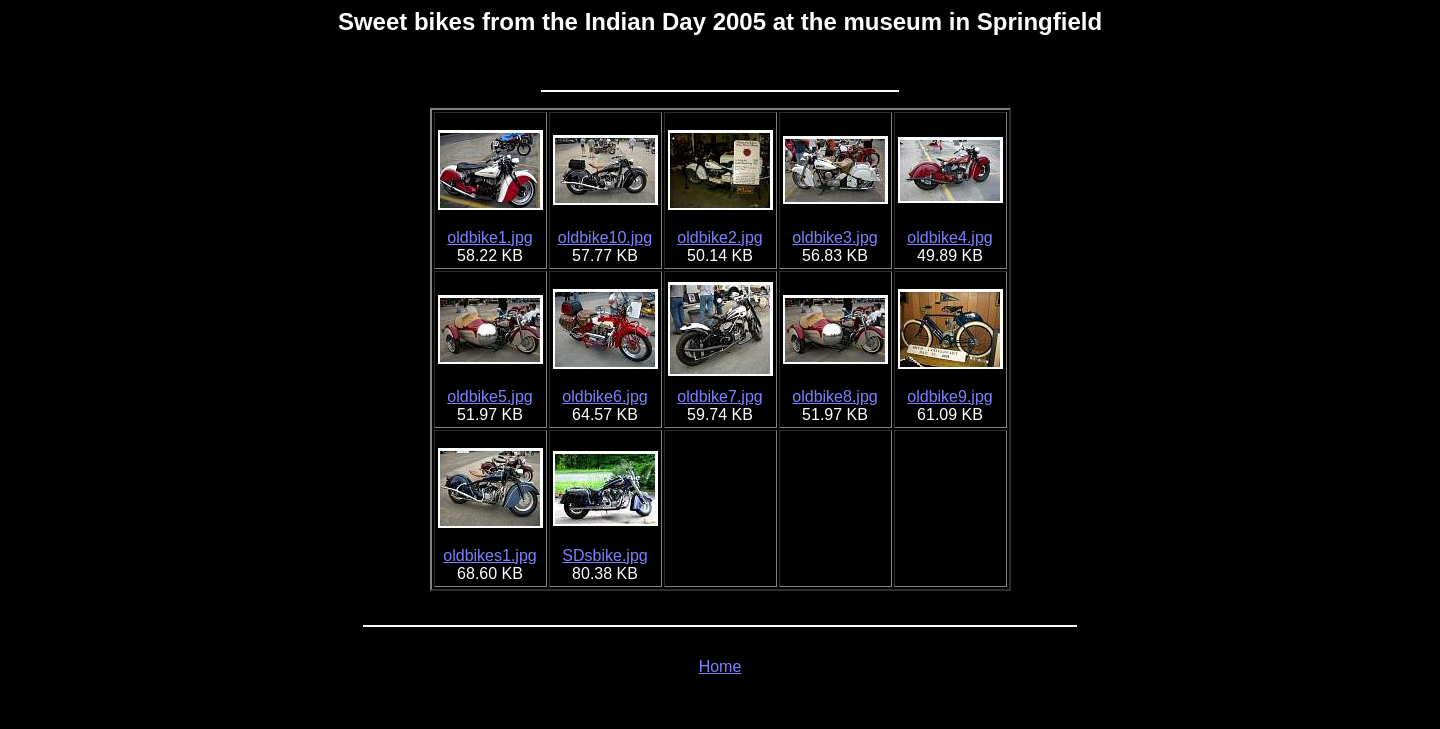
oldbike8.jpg (834, 396)
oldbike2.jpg (719, 237)
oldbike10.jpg (605, 237)
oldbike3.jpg (834, 237)
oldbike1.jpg (489, 237)
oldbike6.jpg (604, 396)
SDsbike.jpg (604, 555)
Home (720, 666)
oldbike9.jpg (949, 396)
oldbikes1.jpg (489, 555)
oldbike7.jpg (719, 396)
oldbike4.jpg (949, 237)
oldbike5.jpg (489, 396)
